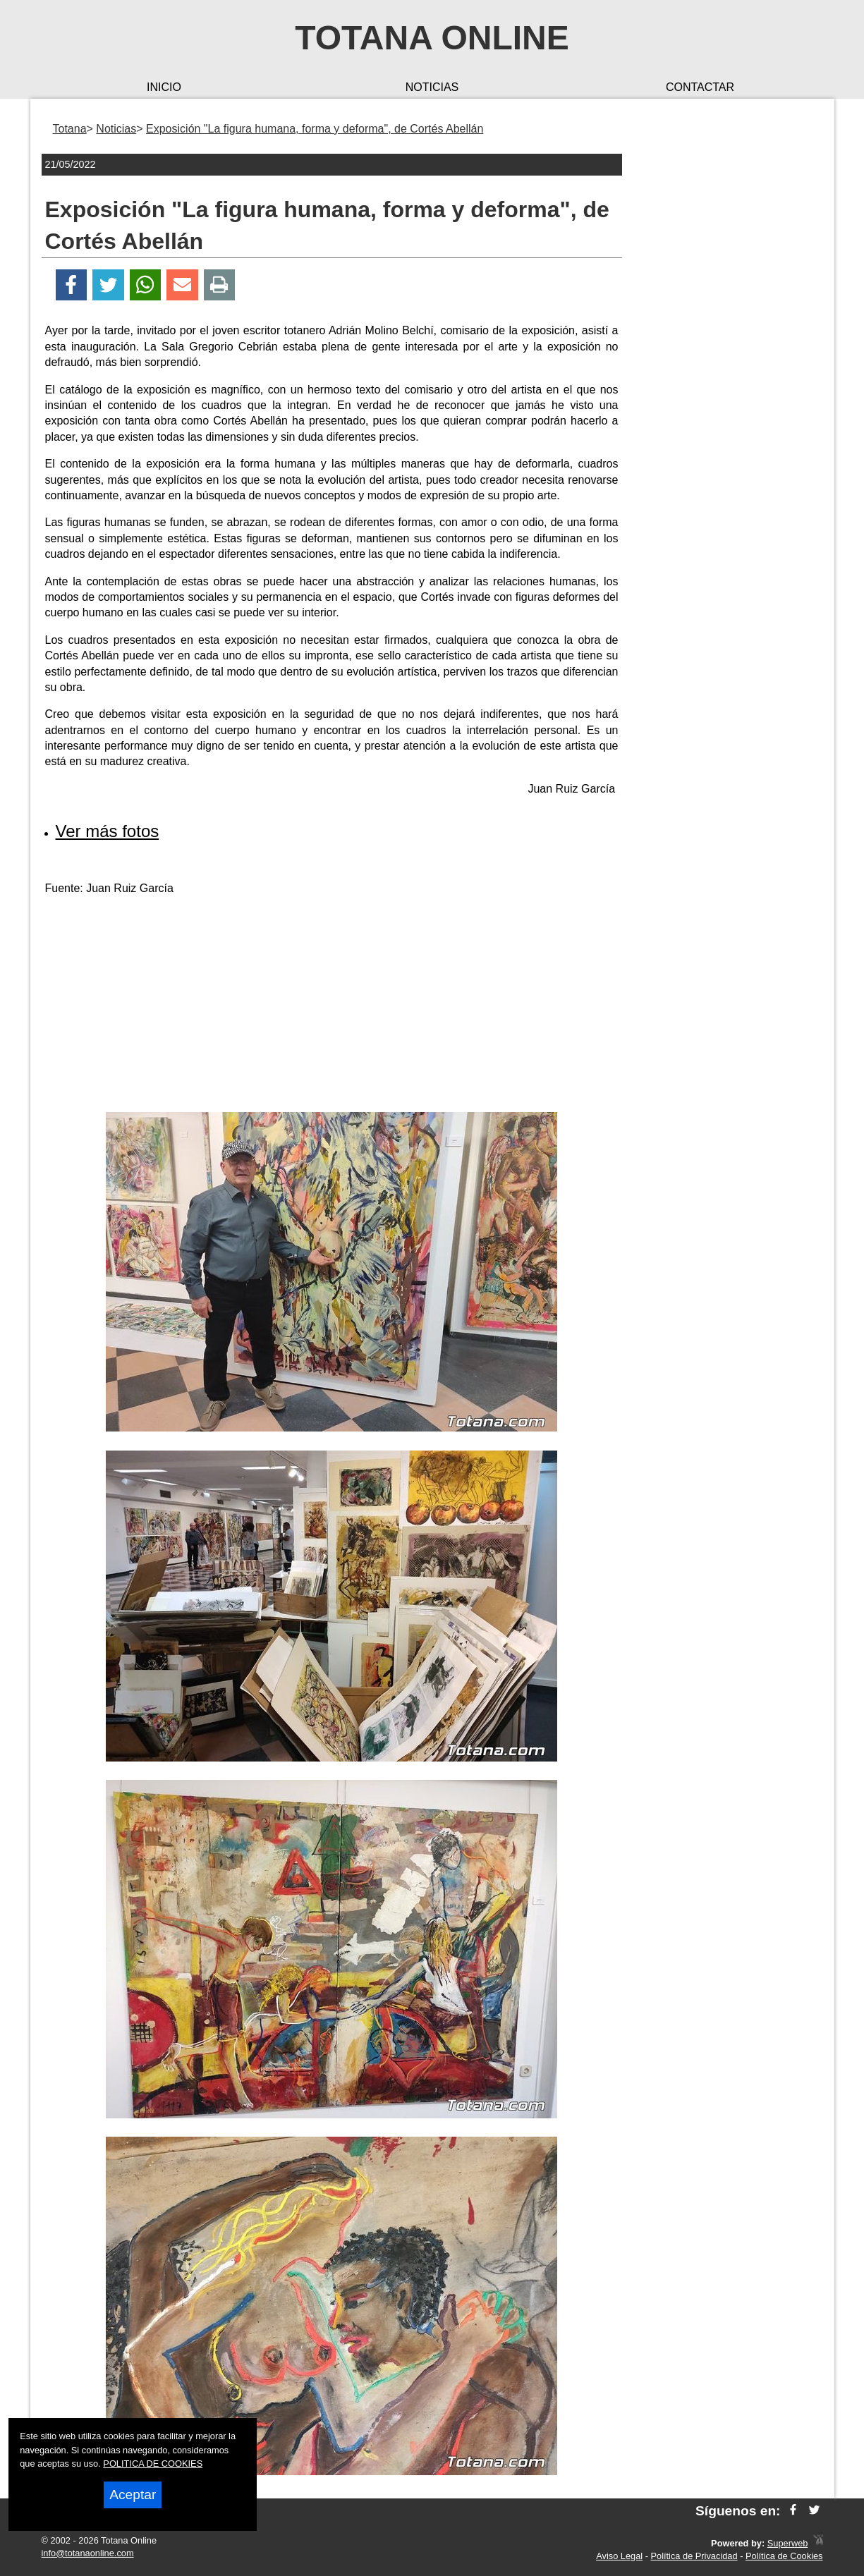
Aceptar (132, 2494)
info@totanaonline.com (88, 2553)
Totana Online (431, 37)
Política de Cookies (784, 2556)
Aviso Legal (619, 2556)
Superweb (787, 2543)
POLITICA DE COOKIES (152, 2463)
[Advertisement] (331, 1006)
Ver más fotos (107, 831)
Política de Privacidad (694, 2556)
